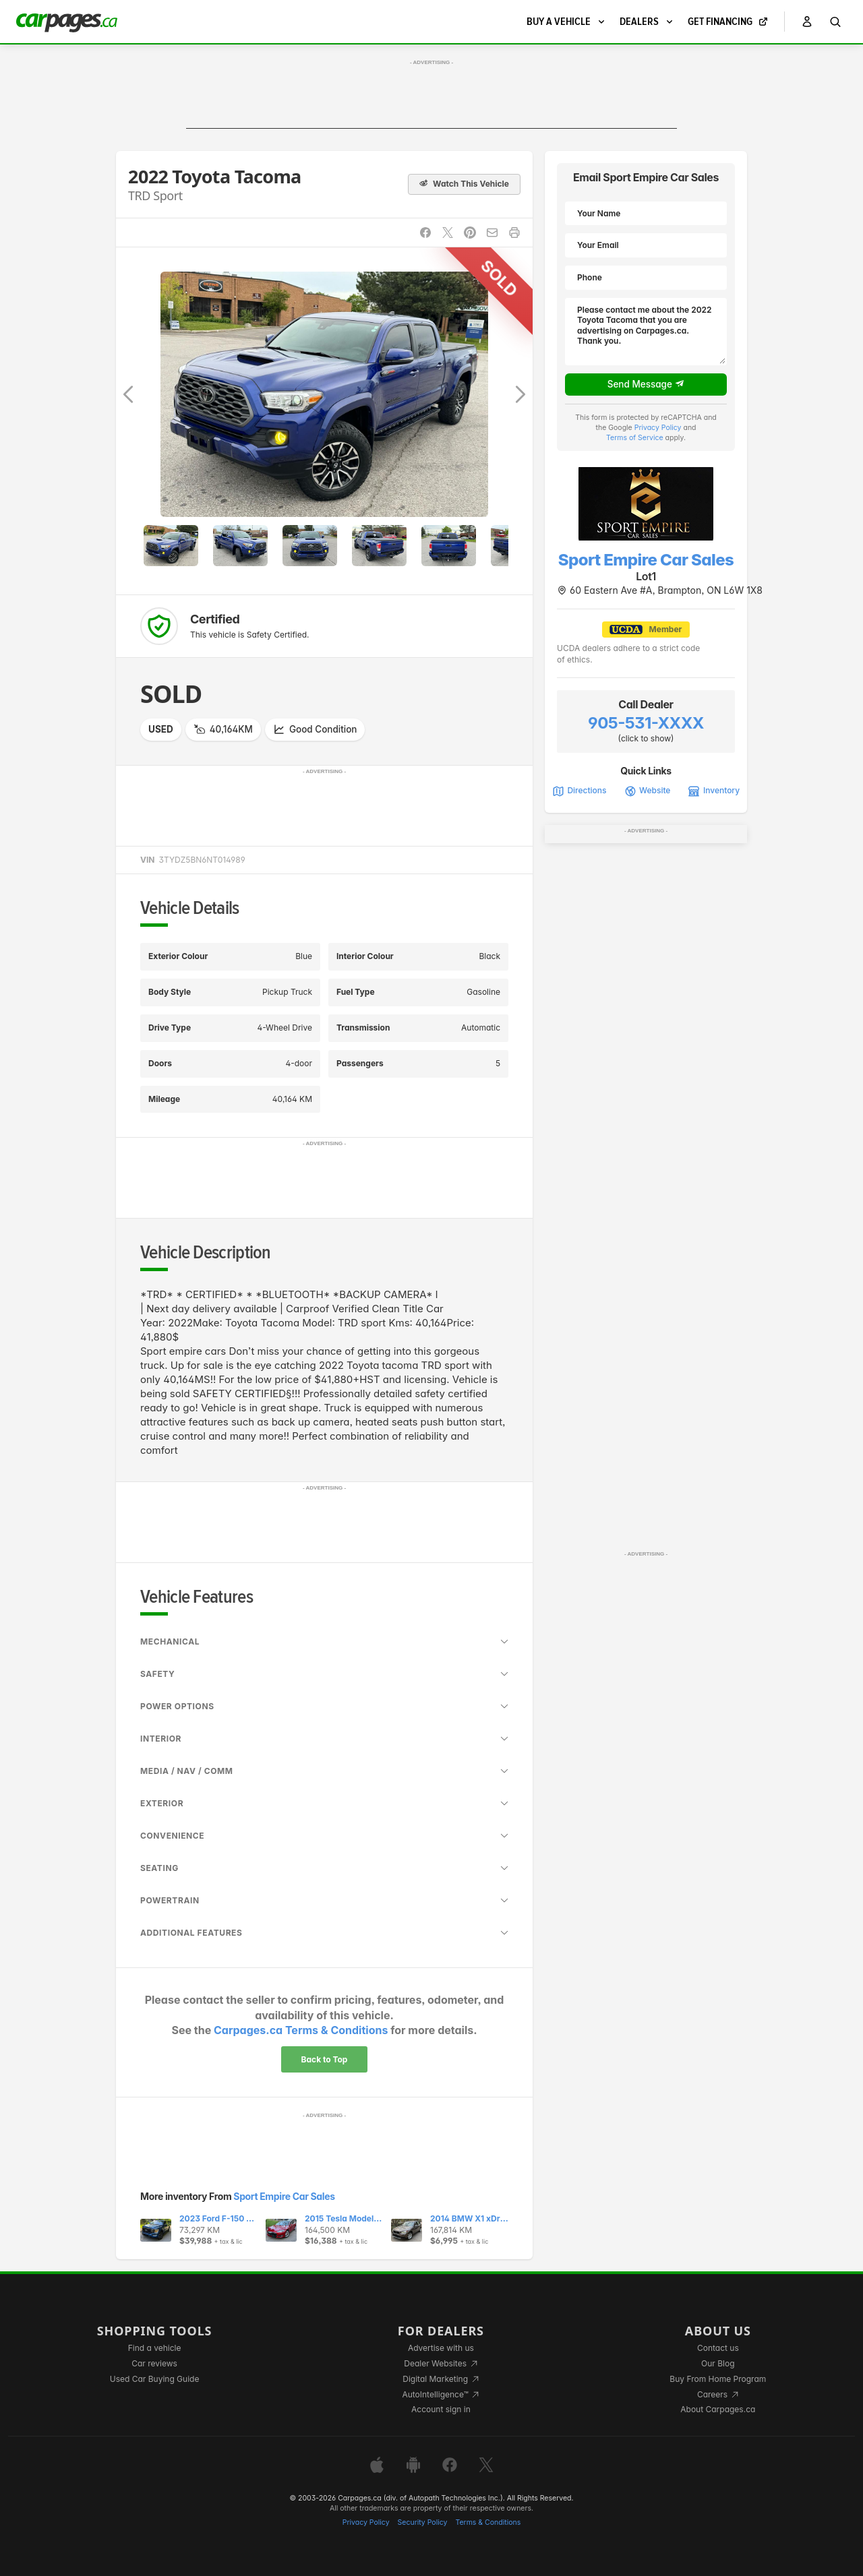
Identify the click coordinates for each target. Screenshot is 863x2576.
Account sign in (441, 2409)
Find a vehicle (154, 2348)
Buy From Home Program (717, 2379)
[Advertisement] (431, 98)
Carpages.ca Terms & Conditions (301, 2030)
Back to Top (324, 2059)
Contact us (718, 2348)
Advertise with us (441, 2348)
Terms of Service (634, 437)
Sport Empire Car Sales (283, 2196)
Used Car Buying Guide (155, 2379)
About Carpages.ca (717, 2409)
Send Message (646, 384)
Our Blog (717, 2363)
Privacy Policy (658, 427)
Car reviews (154, 2363)
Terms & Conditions (487, 2522)
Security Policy (423, 2522)
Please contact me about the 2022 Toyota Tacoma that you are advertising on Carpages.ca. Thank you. (646, 331)
